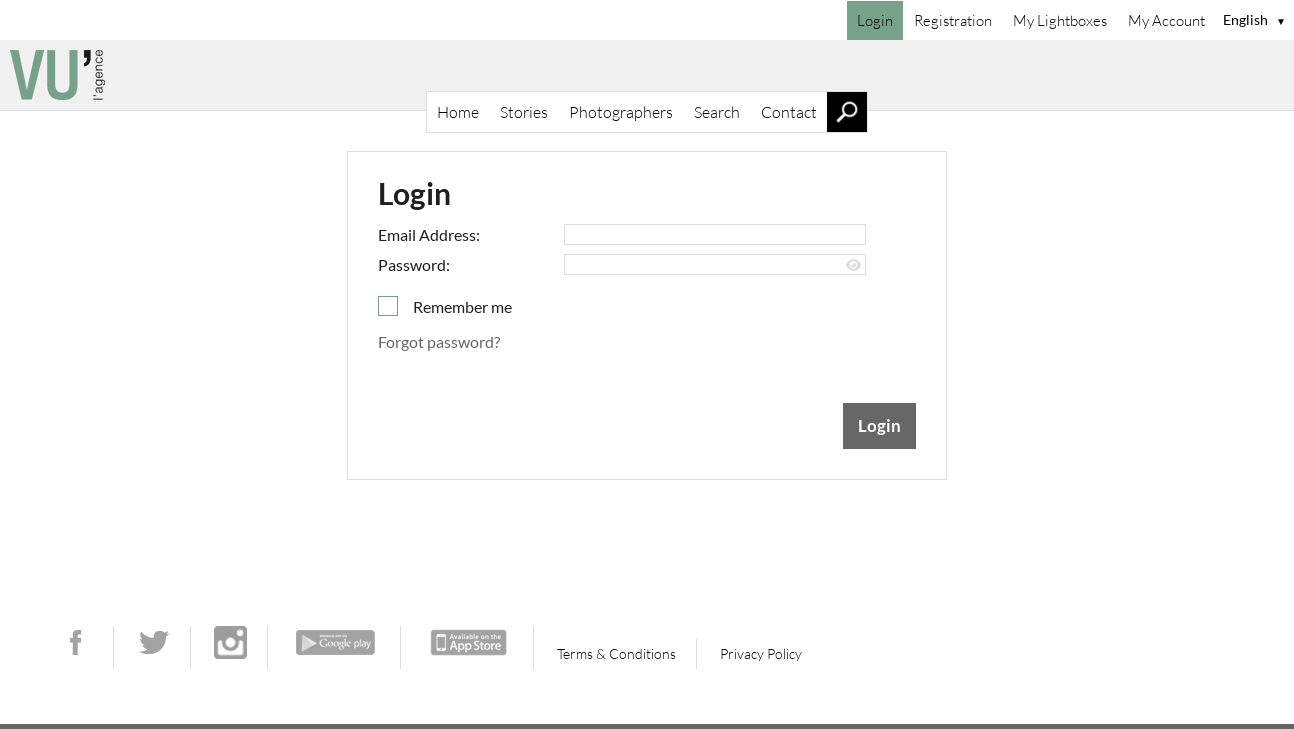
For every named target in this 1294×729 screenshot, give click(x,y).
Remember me (462, 306)
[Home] (647, 75)
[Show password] (853, 265)
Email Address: (429, 234)
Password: (414, 264)
